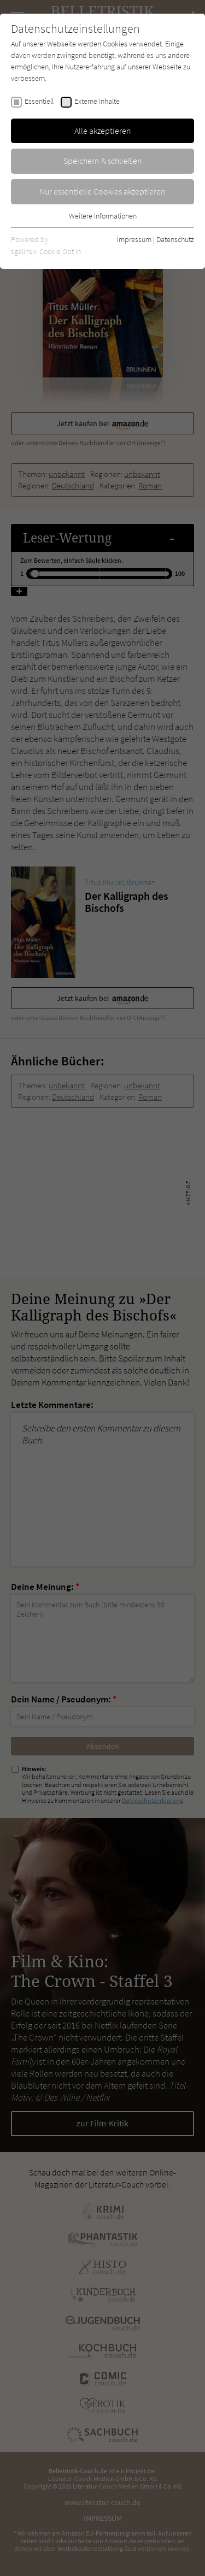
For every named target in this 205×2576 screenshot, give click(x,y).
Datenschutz (175, 239)
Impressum (134, 239)
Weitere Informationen (103, 216)
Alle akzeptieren (102, 130)
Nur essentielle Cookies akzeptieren (102, 191)
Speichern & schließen (102, 160)
